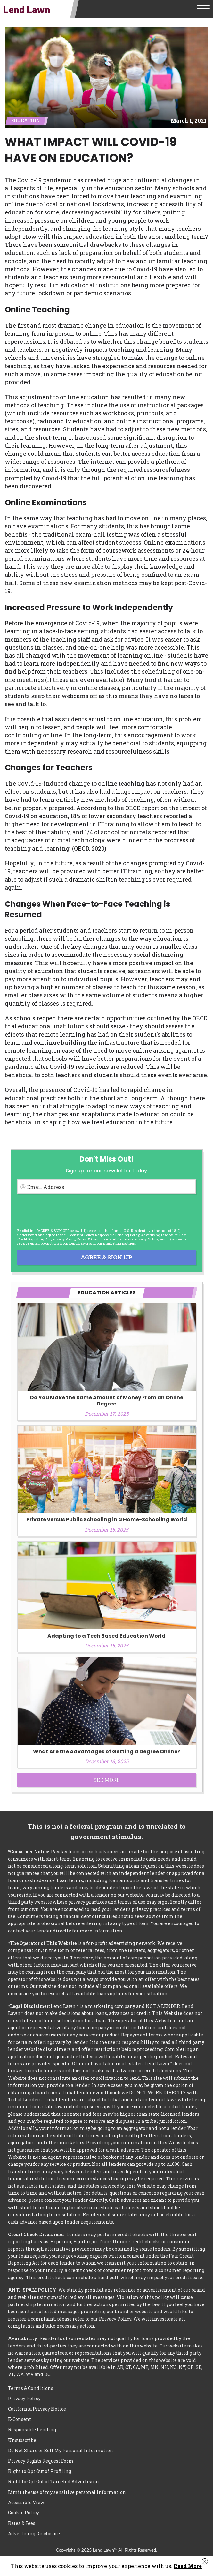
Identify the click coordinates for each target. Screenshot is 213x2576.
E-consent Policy (80, 1234)
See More (107, 1779)
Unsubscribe (22, 2440)
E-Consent (19, 2419)
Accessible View (26, 2502)
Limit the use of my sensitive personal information (67, 2492)
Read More (188, 2566)
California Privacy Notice (137, 1239)
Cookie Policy (23, 2513)
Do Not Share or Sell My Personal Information (60, 2450)
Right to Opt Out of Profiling (39, 2471)
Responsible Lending (32, 2429)
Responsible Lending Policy (117, 1234)
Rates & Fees (21, 2523)
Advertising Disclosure (34, 2533)
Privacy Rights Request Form (41, 2461)
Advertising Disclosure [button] (159, 1234)
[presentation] (66, 1210)
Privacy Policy (64, 1239)
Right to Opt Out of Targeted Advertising (53, 2481)
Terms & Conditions (93, 1239)
